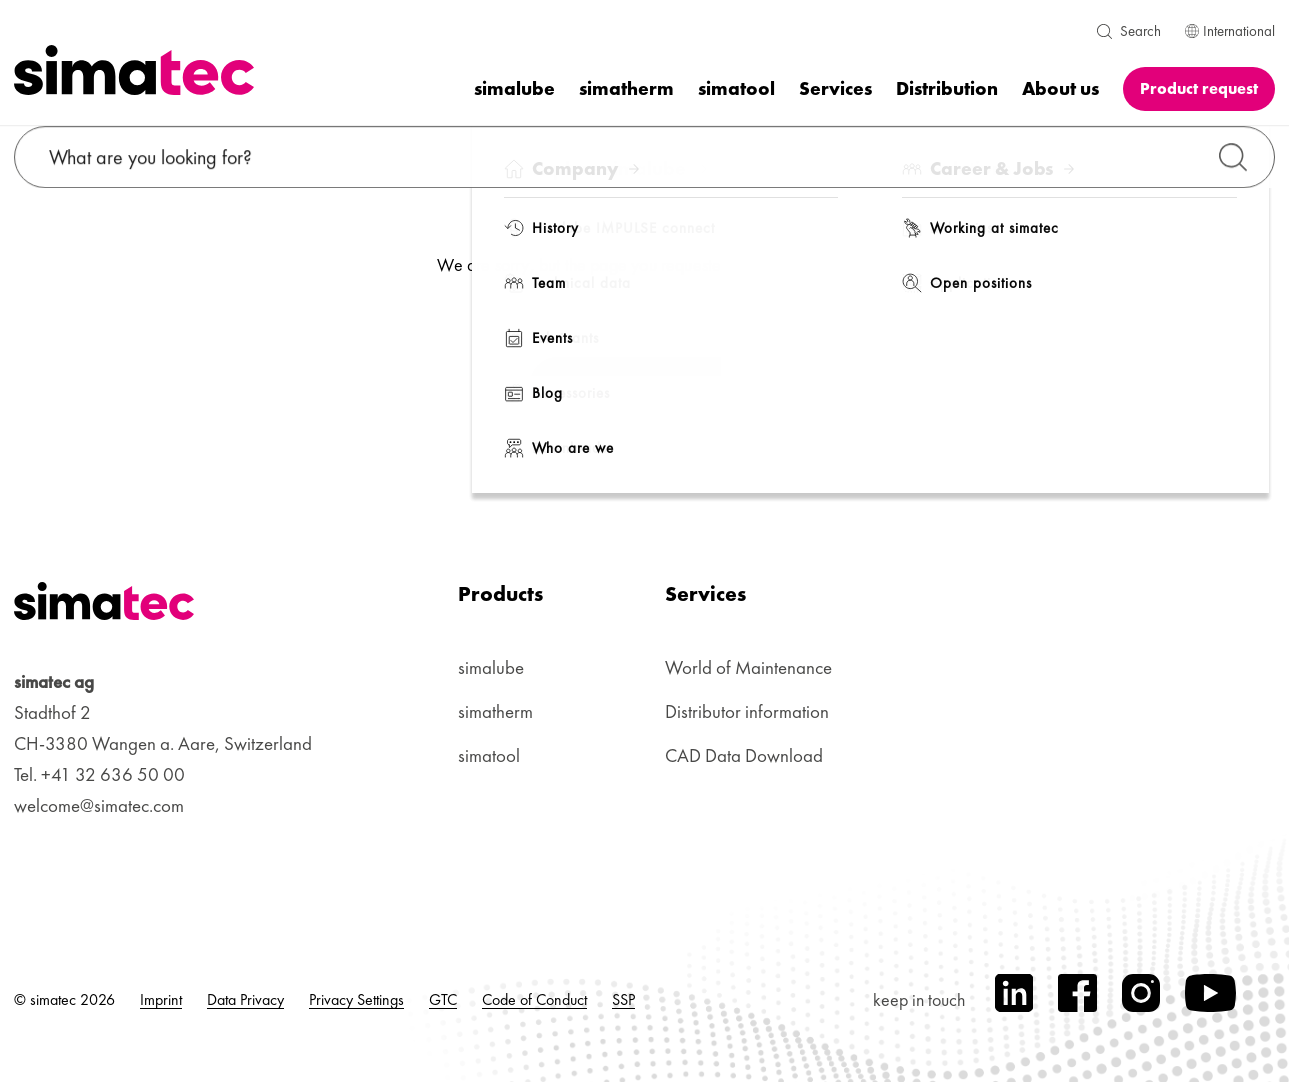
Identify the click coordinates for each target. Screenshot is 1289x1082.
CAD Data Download (744, 755)
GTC (443, 999)
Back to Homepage (642, 386)
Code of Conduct (534, 999)
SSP (623, 999)
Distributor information (747, 711)
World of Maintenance (748, 667)
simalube (491, 667)
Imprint (161, 999)
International (1230, 31)
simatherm (495, 711)
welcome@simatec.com (99, 805)
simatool (489, 755)
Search (1140, 31)
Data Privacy (245, 999)
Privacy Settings (356, 999)
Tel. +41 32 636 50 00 (99, 774)
